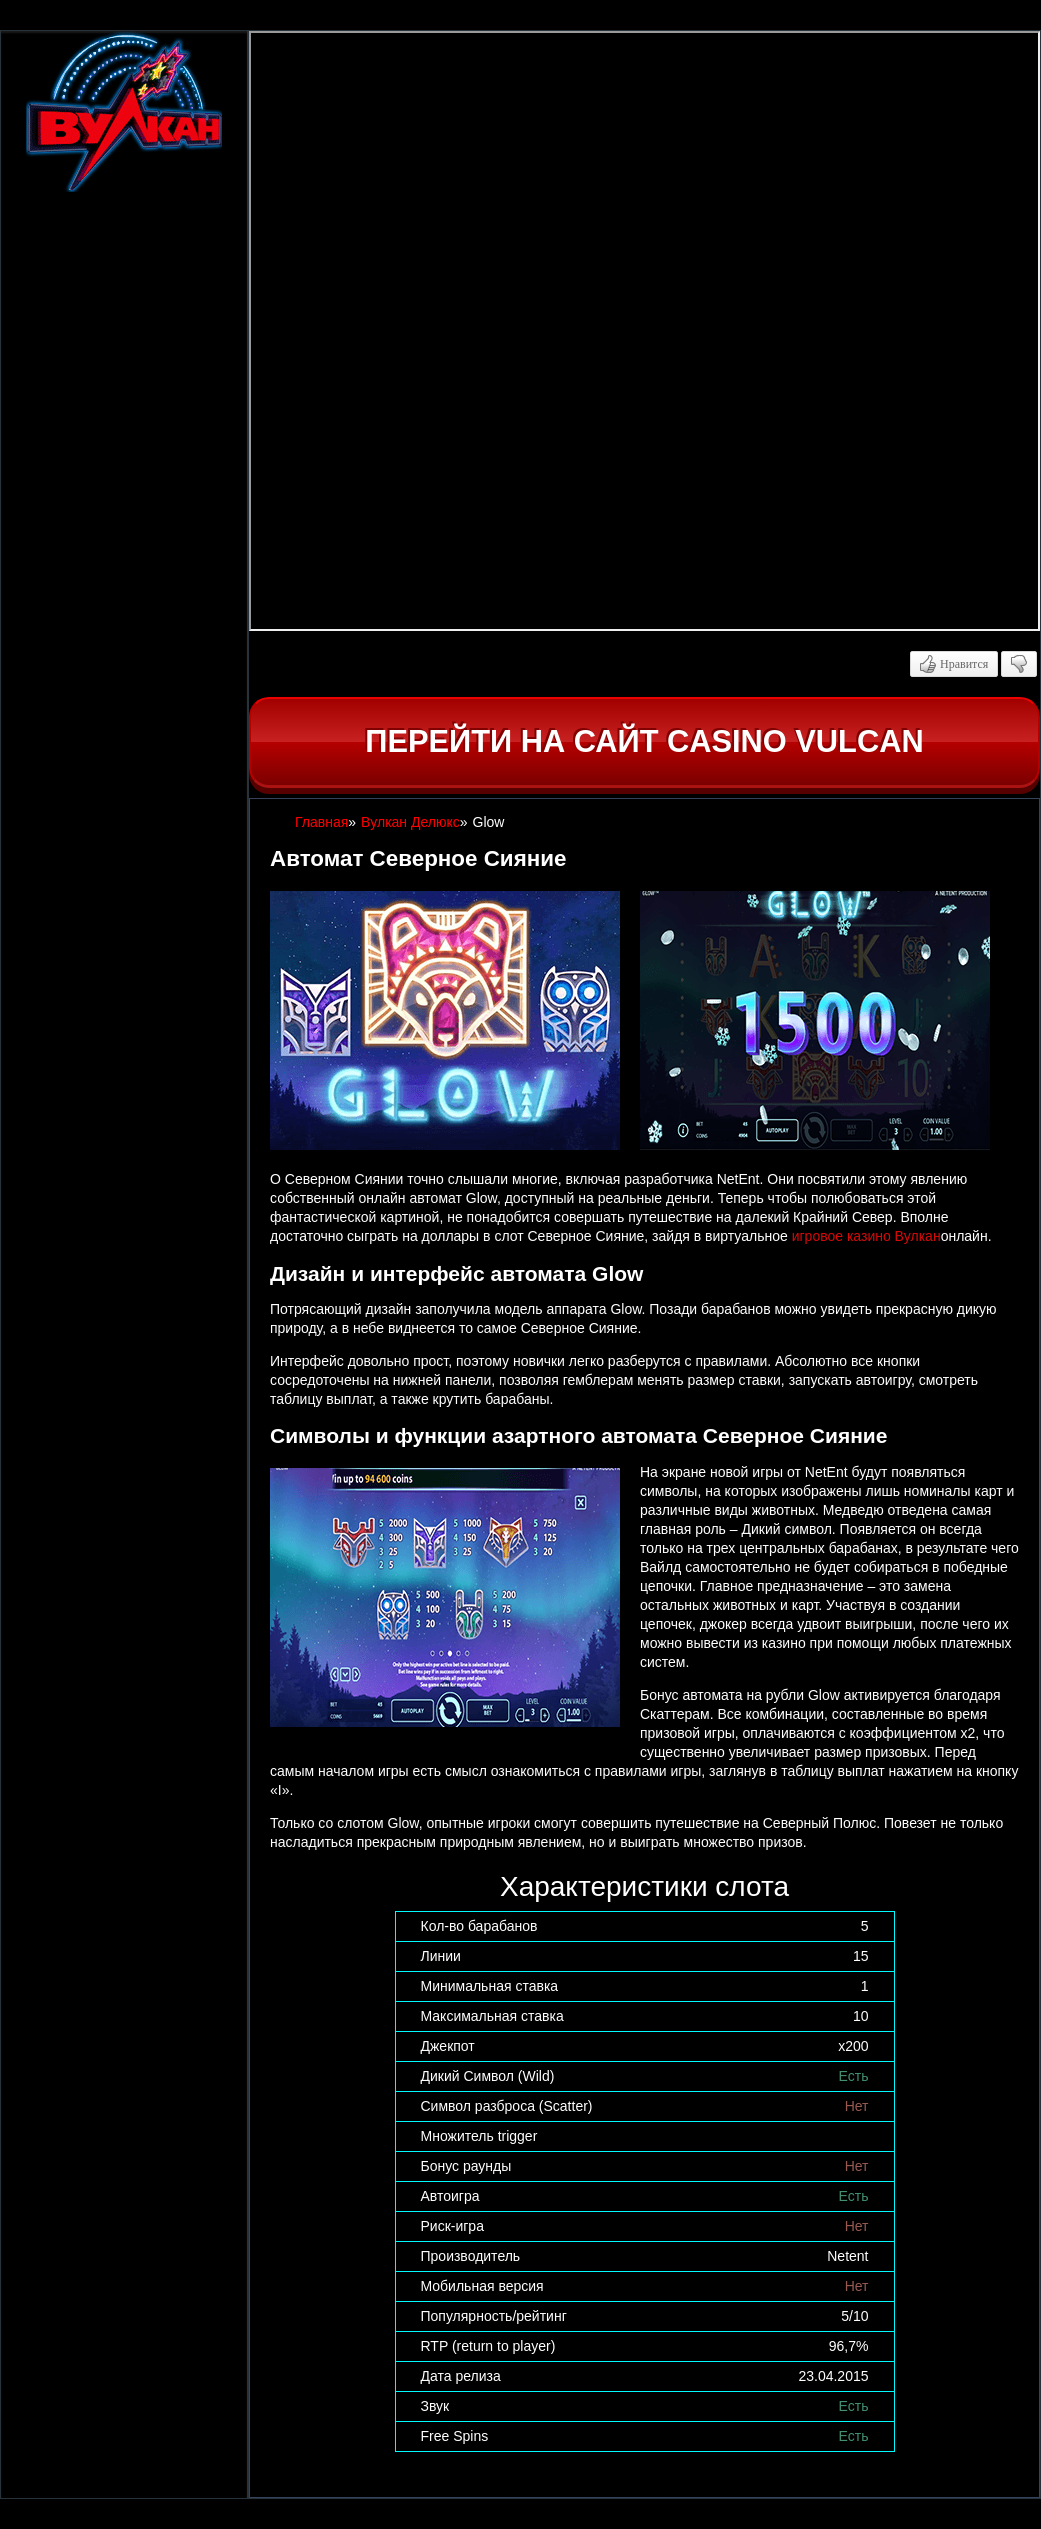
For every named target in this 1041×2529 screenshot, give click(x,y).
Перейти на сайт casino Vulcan (644, 741)
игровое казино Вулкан (866, 1236)
